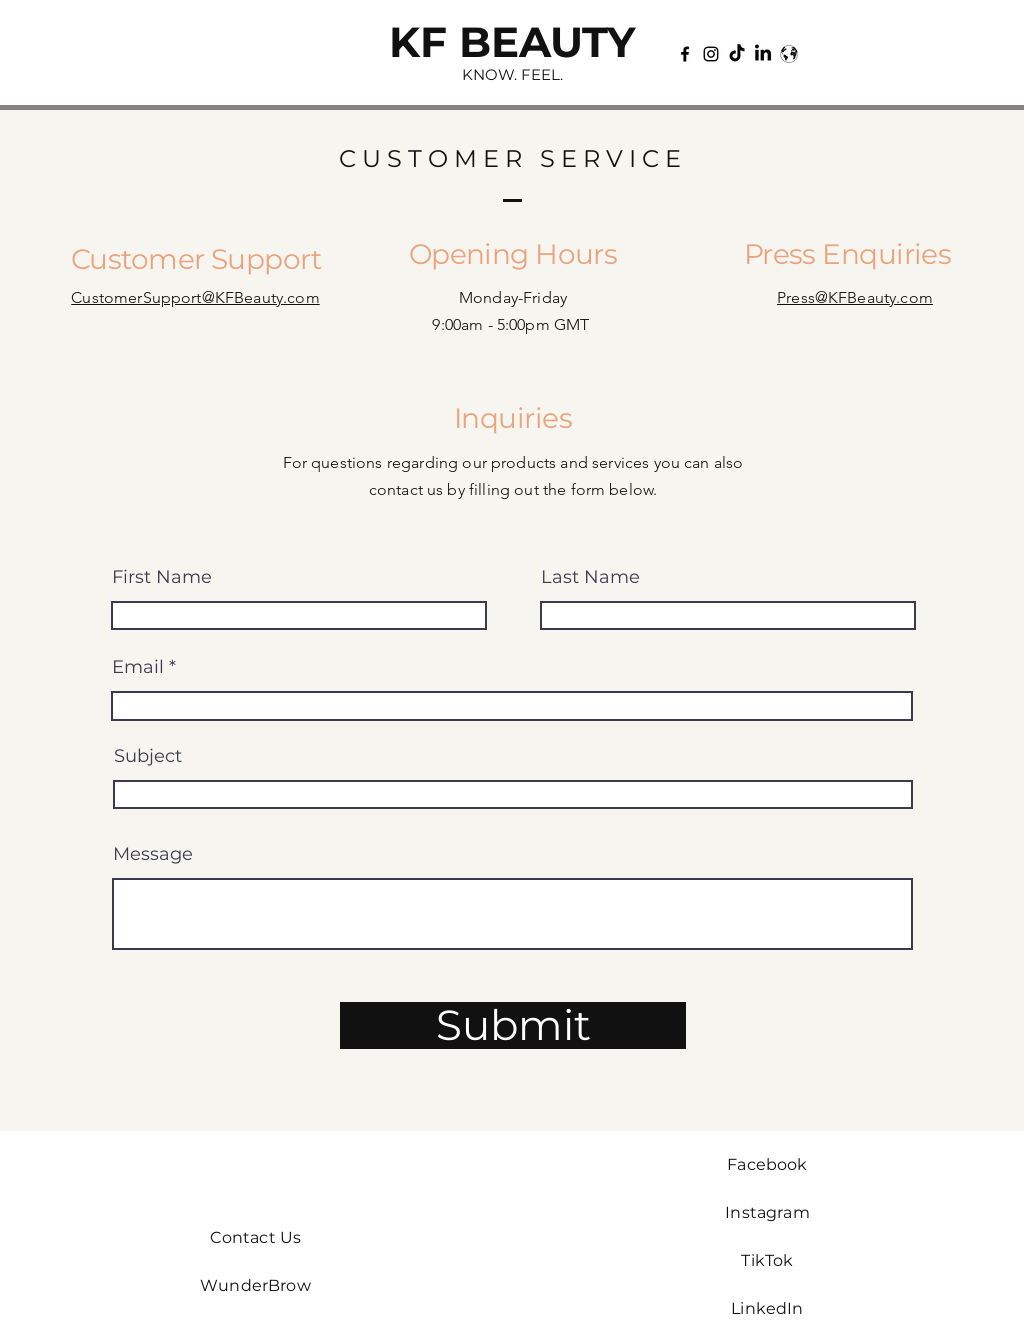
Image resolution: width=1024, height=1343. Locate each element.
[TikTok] (737, 54)
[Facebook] (685, 54)
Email (138, 667)
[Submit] (513, 1025)
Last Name (590, 577)
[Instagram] (711, 54)
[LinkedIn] (763, 54)
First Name (162, 577)
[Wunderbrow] (789, 54)
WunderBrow (255, 1285)
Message (153, 854)
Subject (148, 756)
